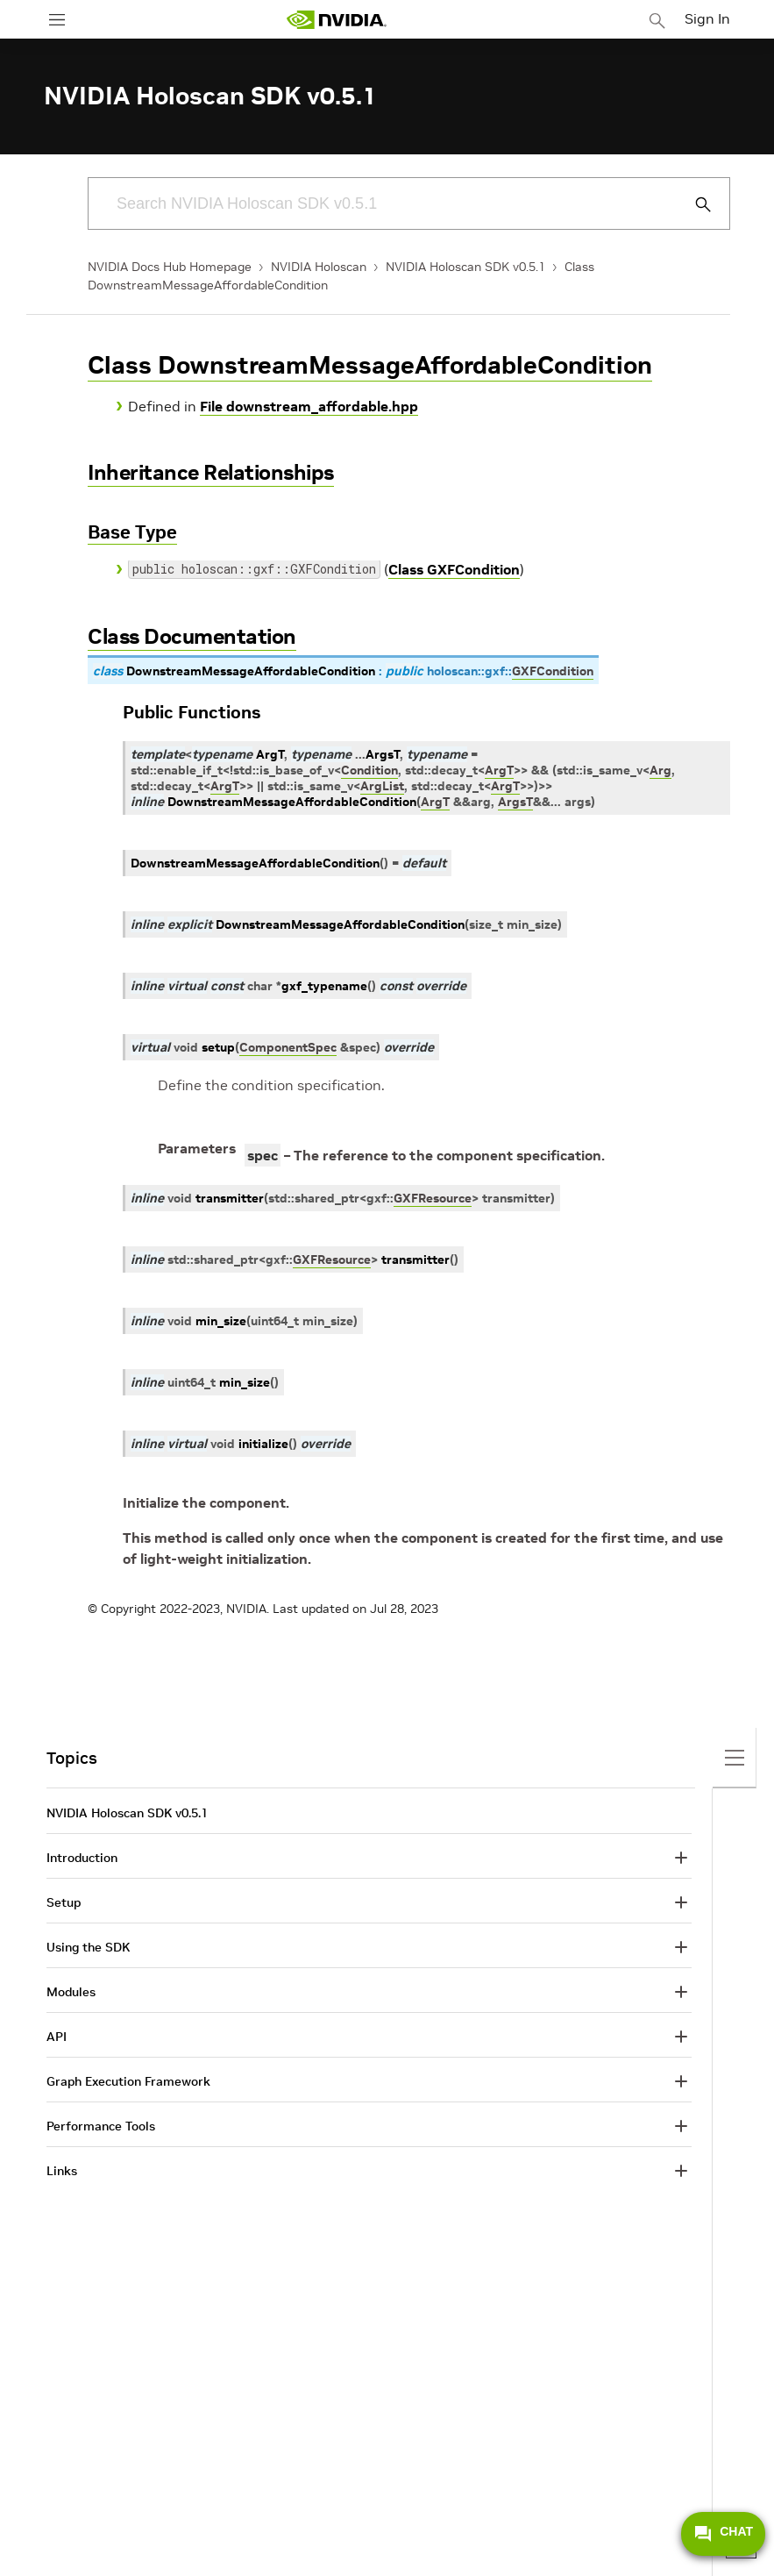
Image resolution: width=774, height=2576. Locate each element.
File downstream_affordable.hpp (309, 406)
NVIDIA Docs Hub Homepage (170, 267)
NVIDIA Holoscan (318, 267)
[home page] (337, 20)
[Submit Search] (693, 204)
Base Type (132, 532)
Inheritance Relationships (211, 472)
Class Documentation (192, 636)
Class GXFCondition (454, 569)
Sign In (707, 18)
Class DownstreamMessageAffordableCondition (370, 365)
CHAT (723, 2534)
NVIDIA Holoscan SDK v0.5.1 (465, 267)
